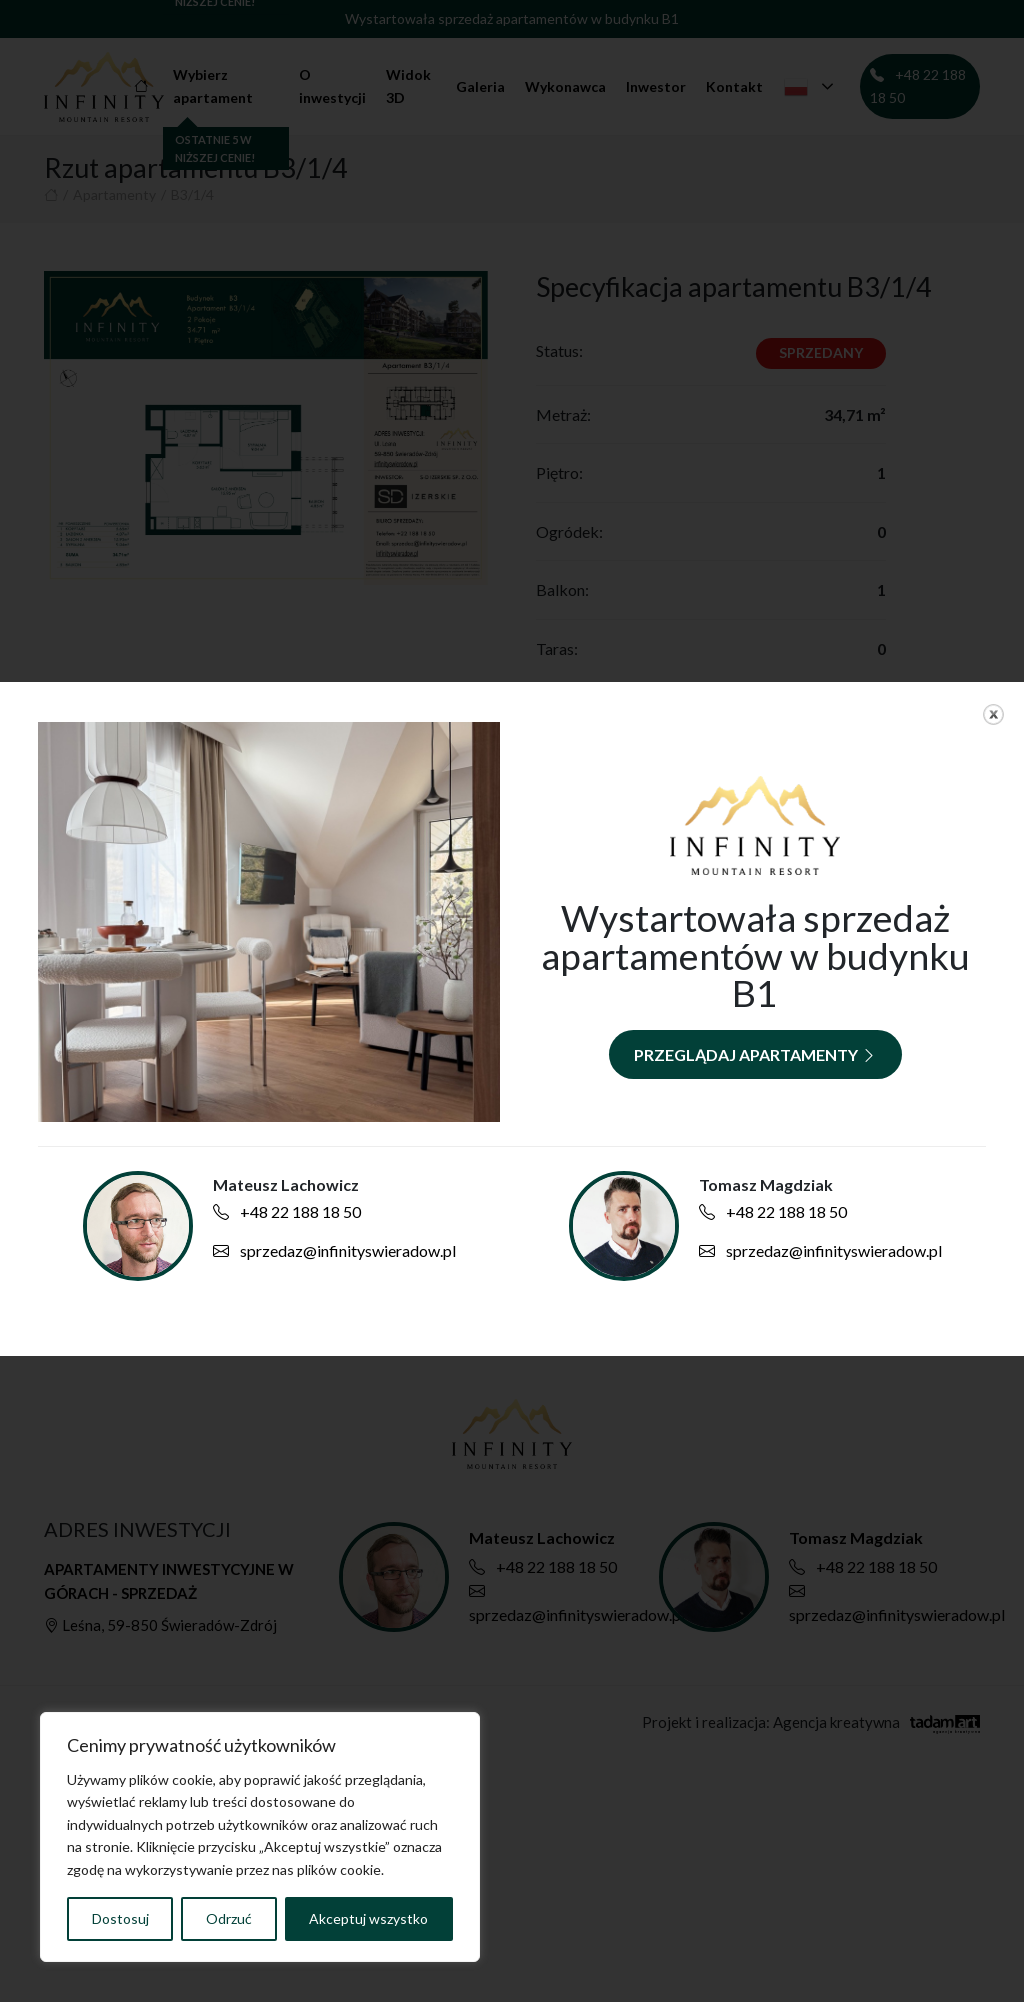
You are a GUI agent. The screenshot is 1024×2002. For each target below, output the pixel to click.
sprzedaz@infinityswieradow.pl (334, 1250)
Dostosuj (120, 1918)
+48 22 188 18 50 (287, 1211)
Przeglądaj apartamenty (755, 1054)
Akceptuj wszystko (368, 1918)
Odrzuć (229, 1918)
